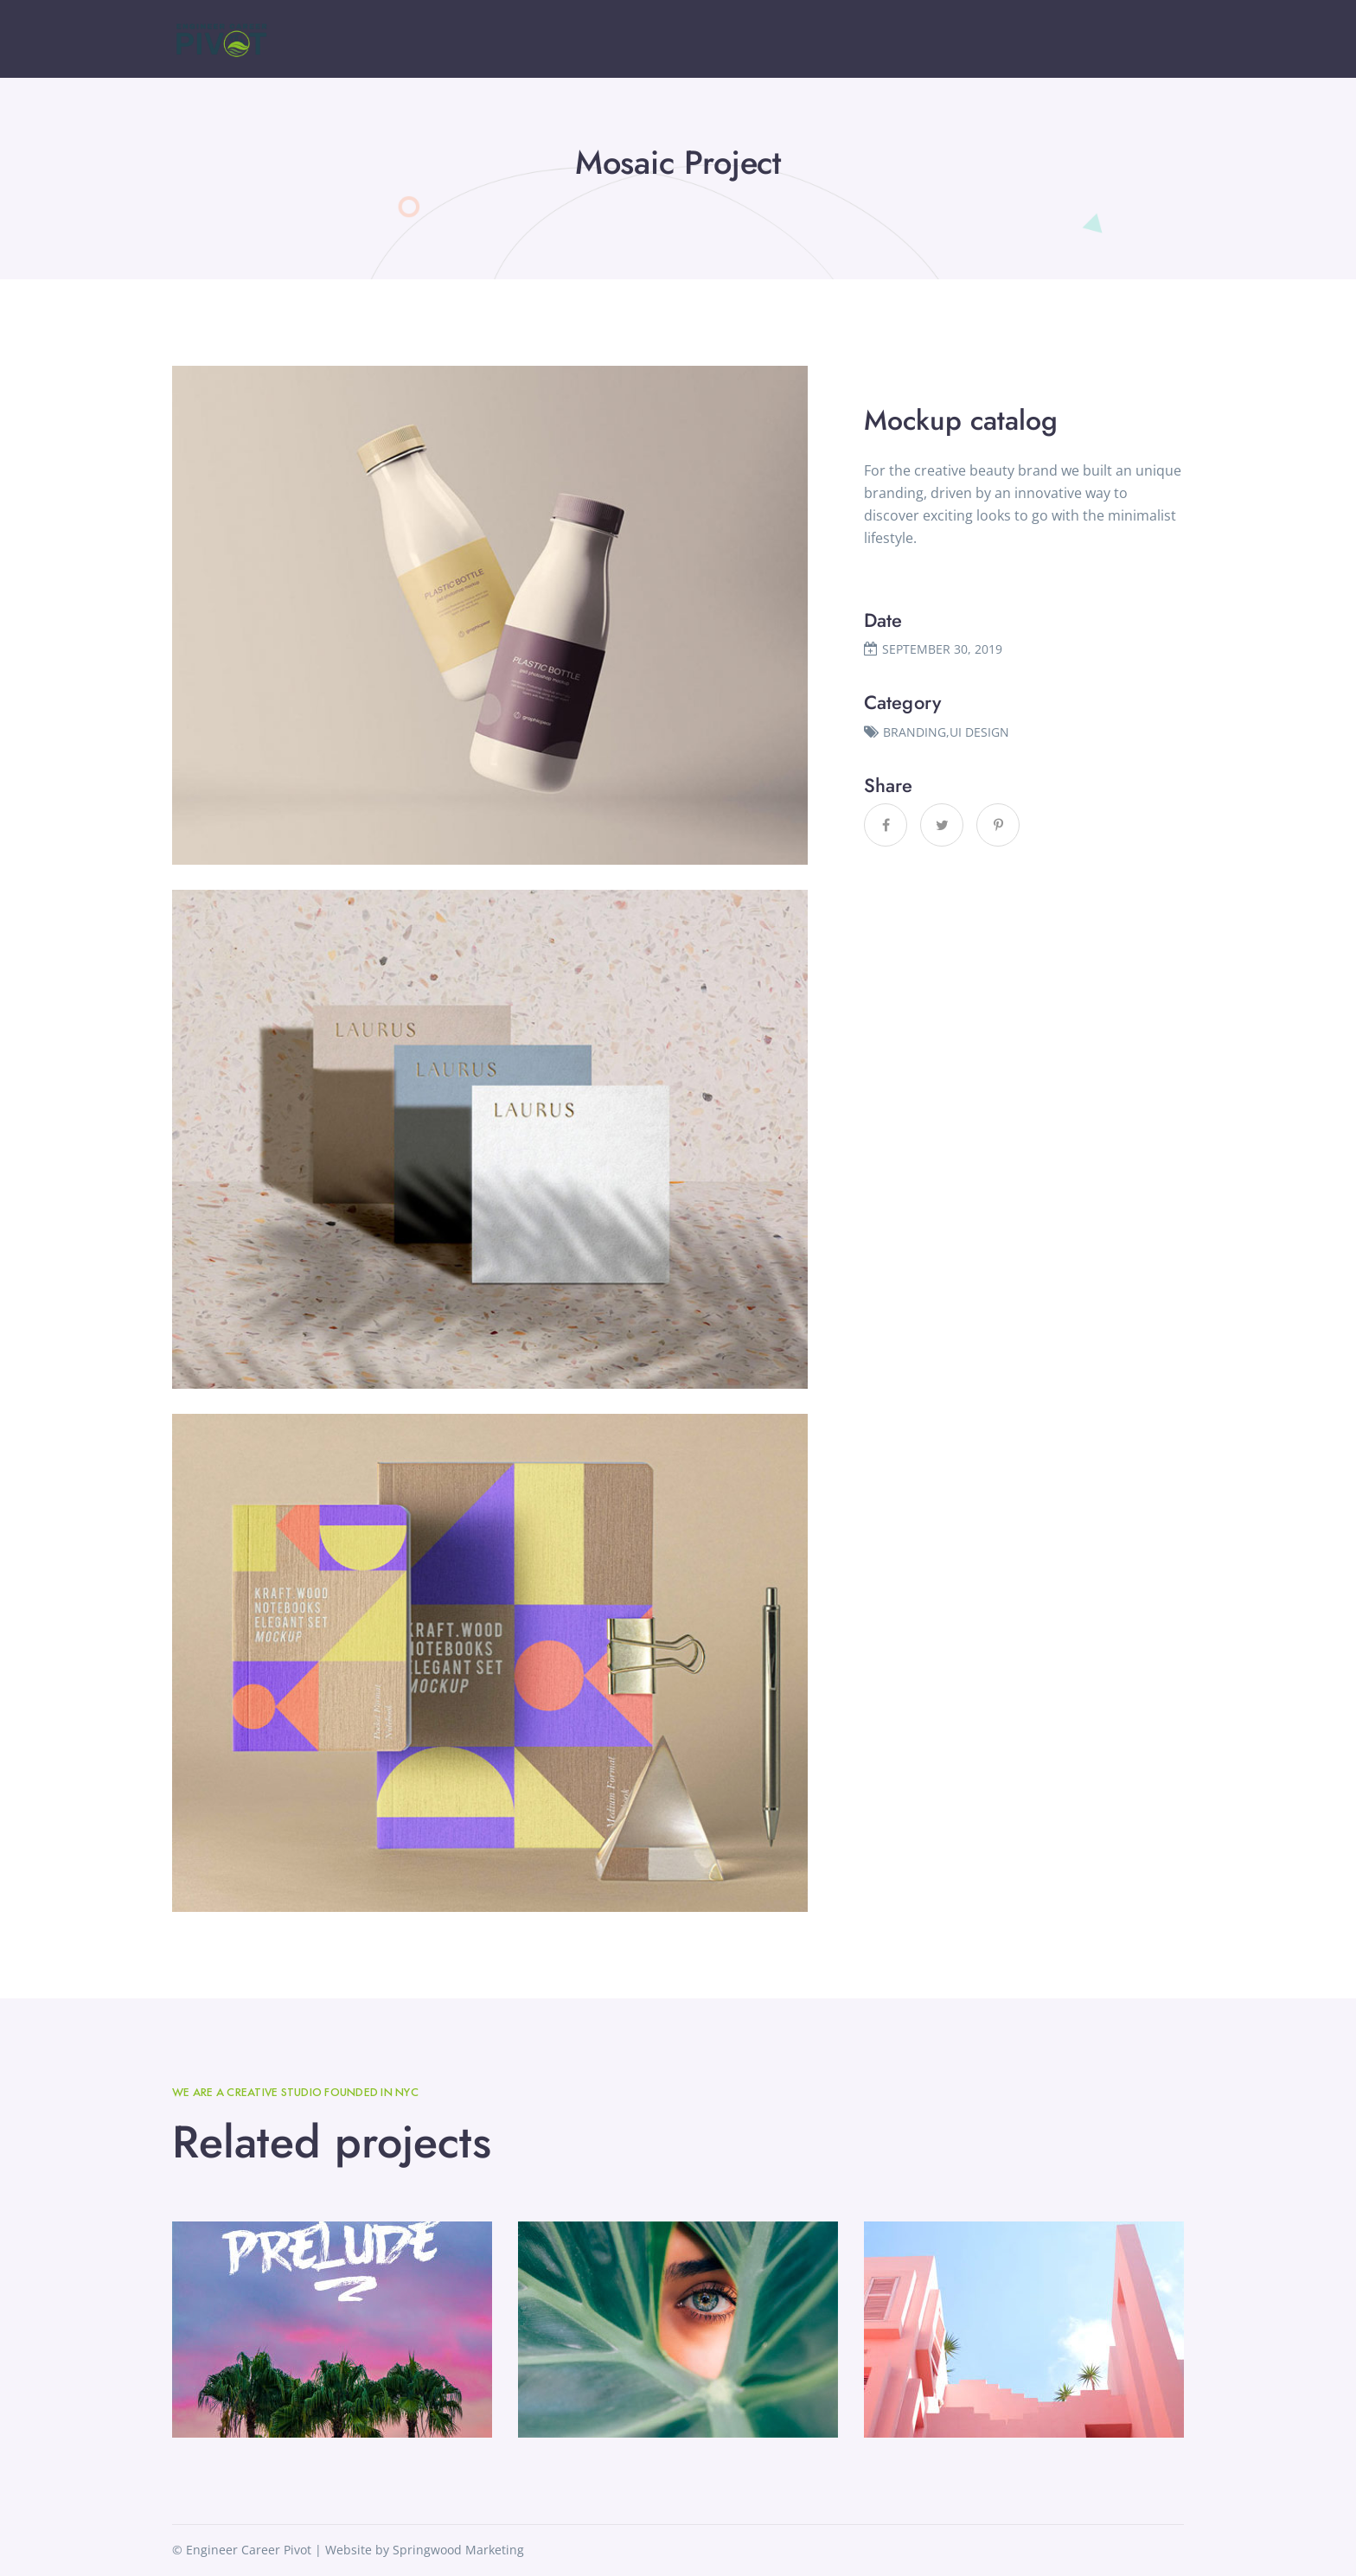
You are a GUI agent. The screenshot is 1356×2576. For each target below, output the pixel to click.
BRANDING (914, 732)
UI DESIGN (979, 732)
